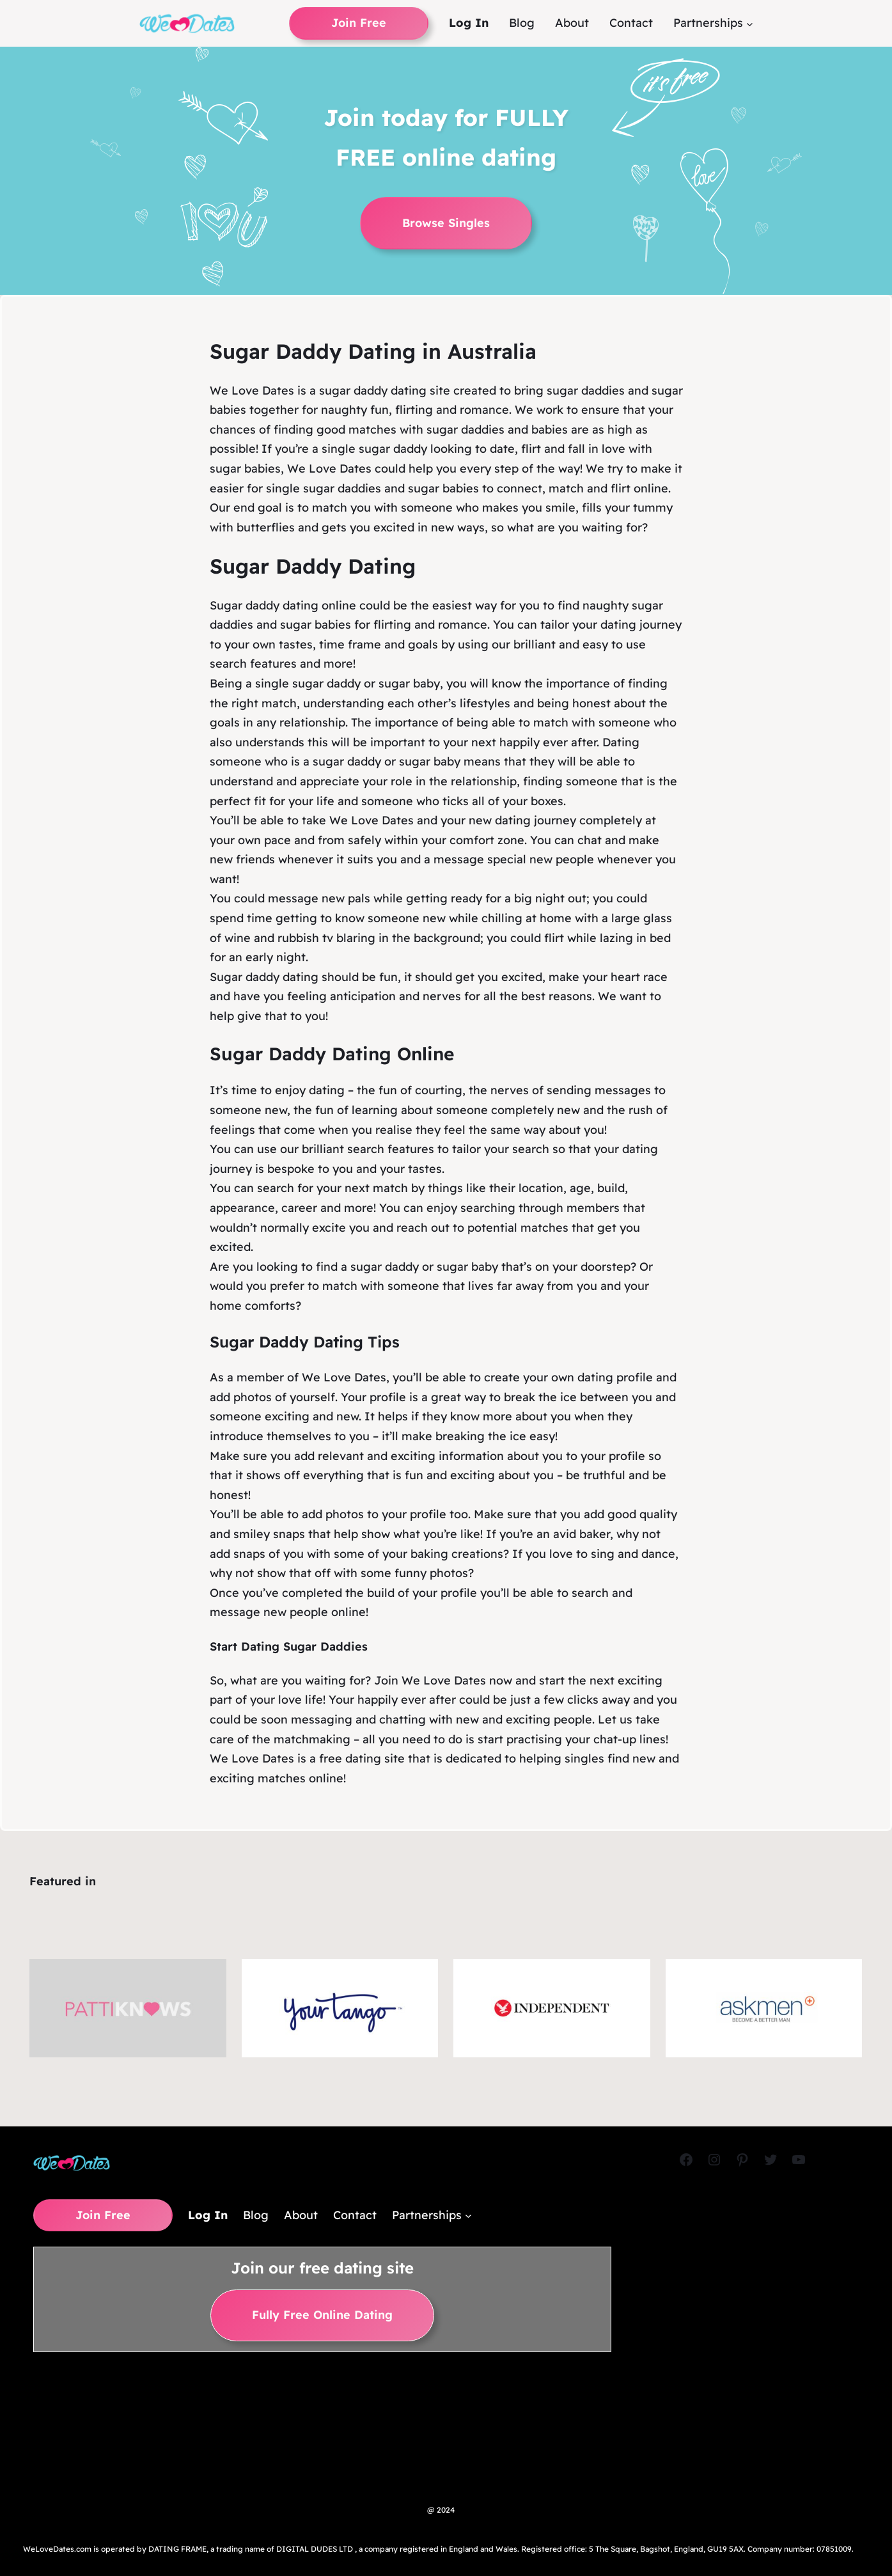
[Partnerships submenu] (749, 23)
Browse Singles (446, 223)
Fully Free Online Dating (322, 2314)
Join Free (358, 22)
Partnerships (708, 22)
